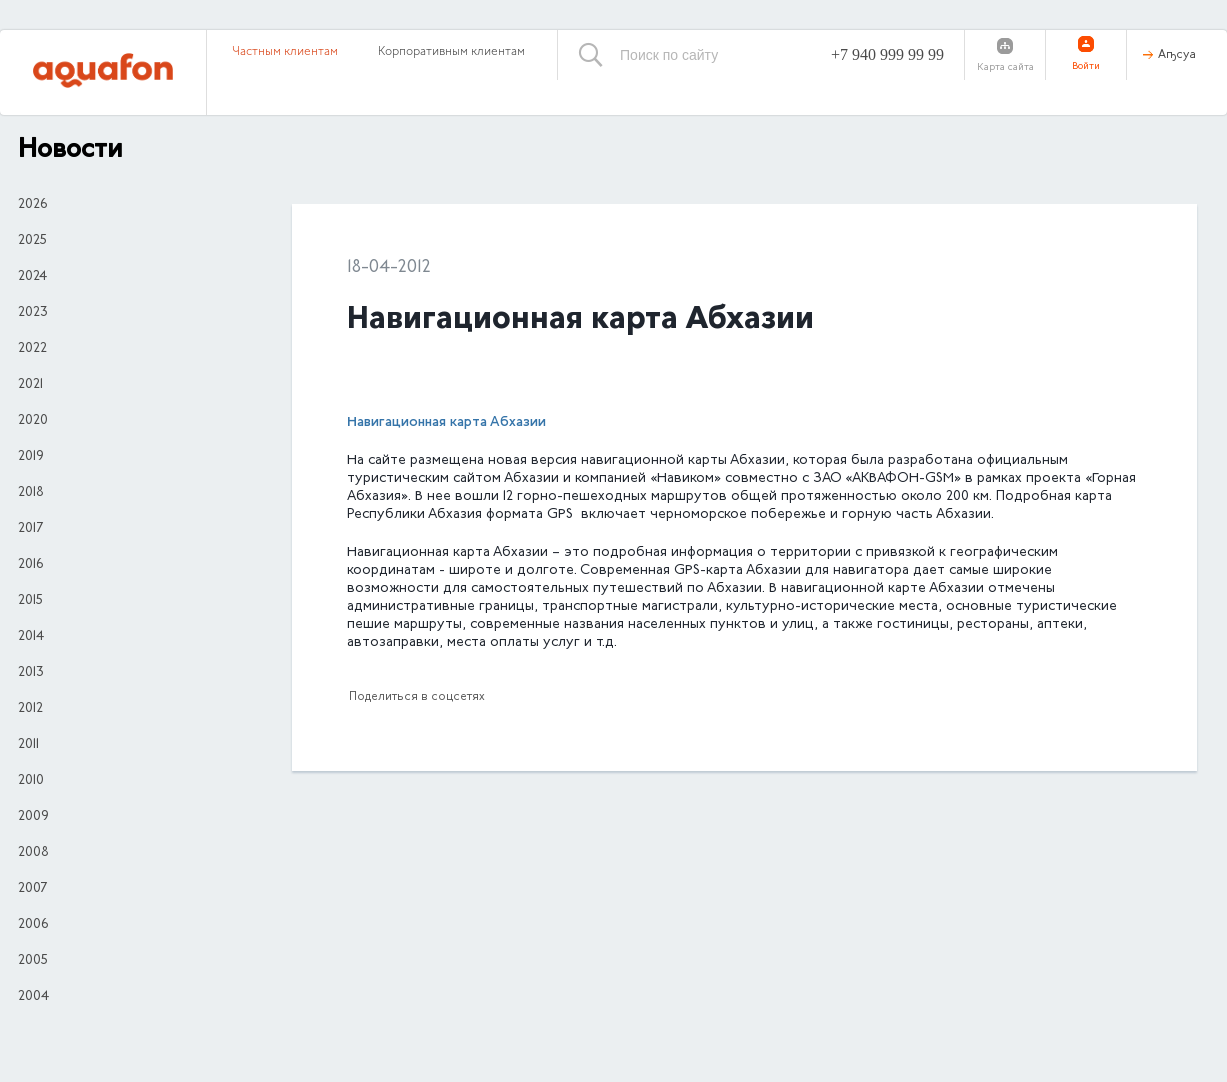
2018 (31, 493)
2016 (30, 565)
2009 (33, 817)
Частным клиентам (285, 52)
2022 (32, 349)
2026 (32, 205)
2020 (33, 421)
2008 (33, 853)
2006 (33, 925)
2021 (30, 385)
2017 (30, 529)
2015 (30, 601)
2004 (33, 997)
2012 (30, 709)
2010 (31, 781)
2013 (31, 673)
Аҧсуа (1177, 55)
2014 (31, 637)
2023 (33, 313)
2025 (32, 241)
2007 (32, 889)
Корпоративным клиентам (451, 52)
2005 (33, 961)
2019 (31, 457)
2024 (32, 277)
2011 (28, 745)
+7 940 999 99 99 (887, 54)
